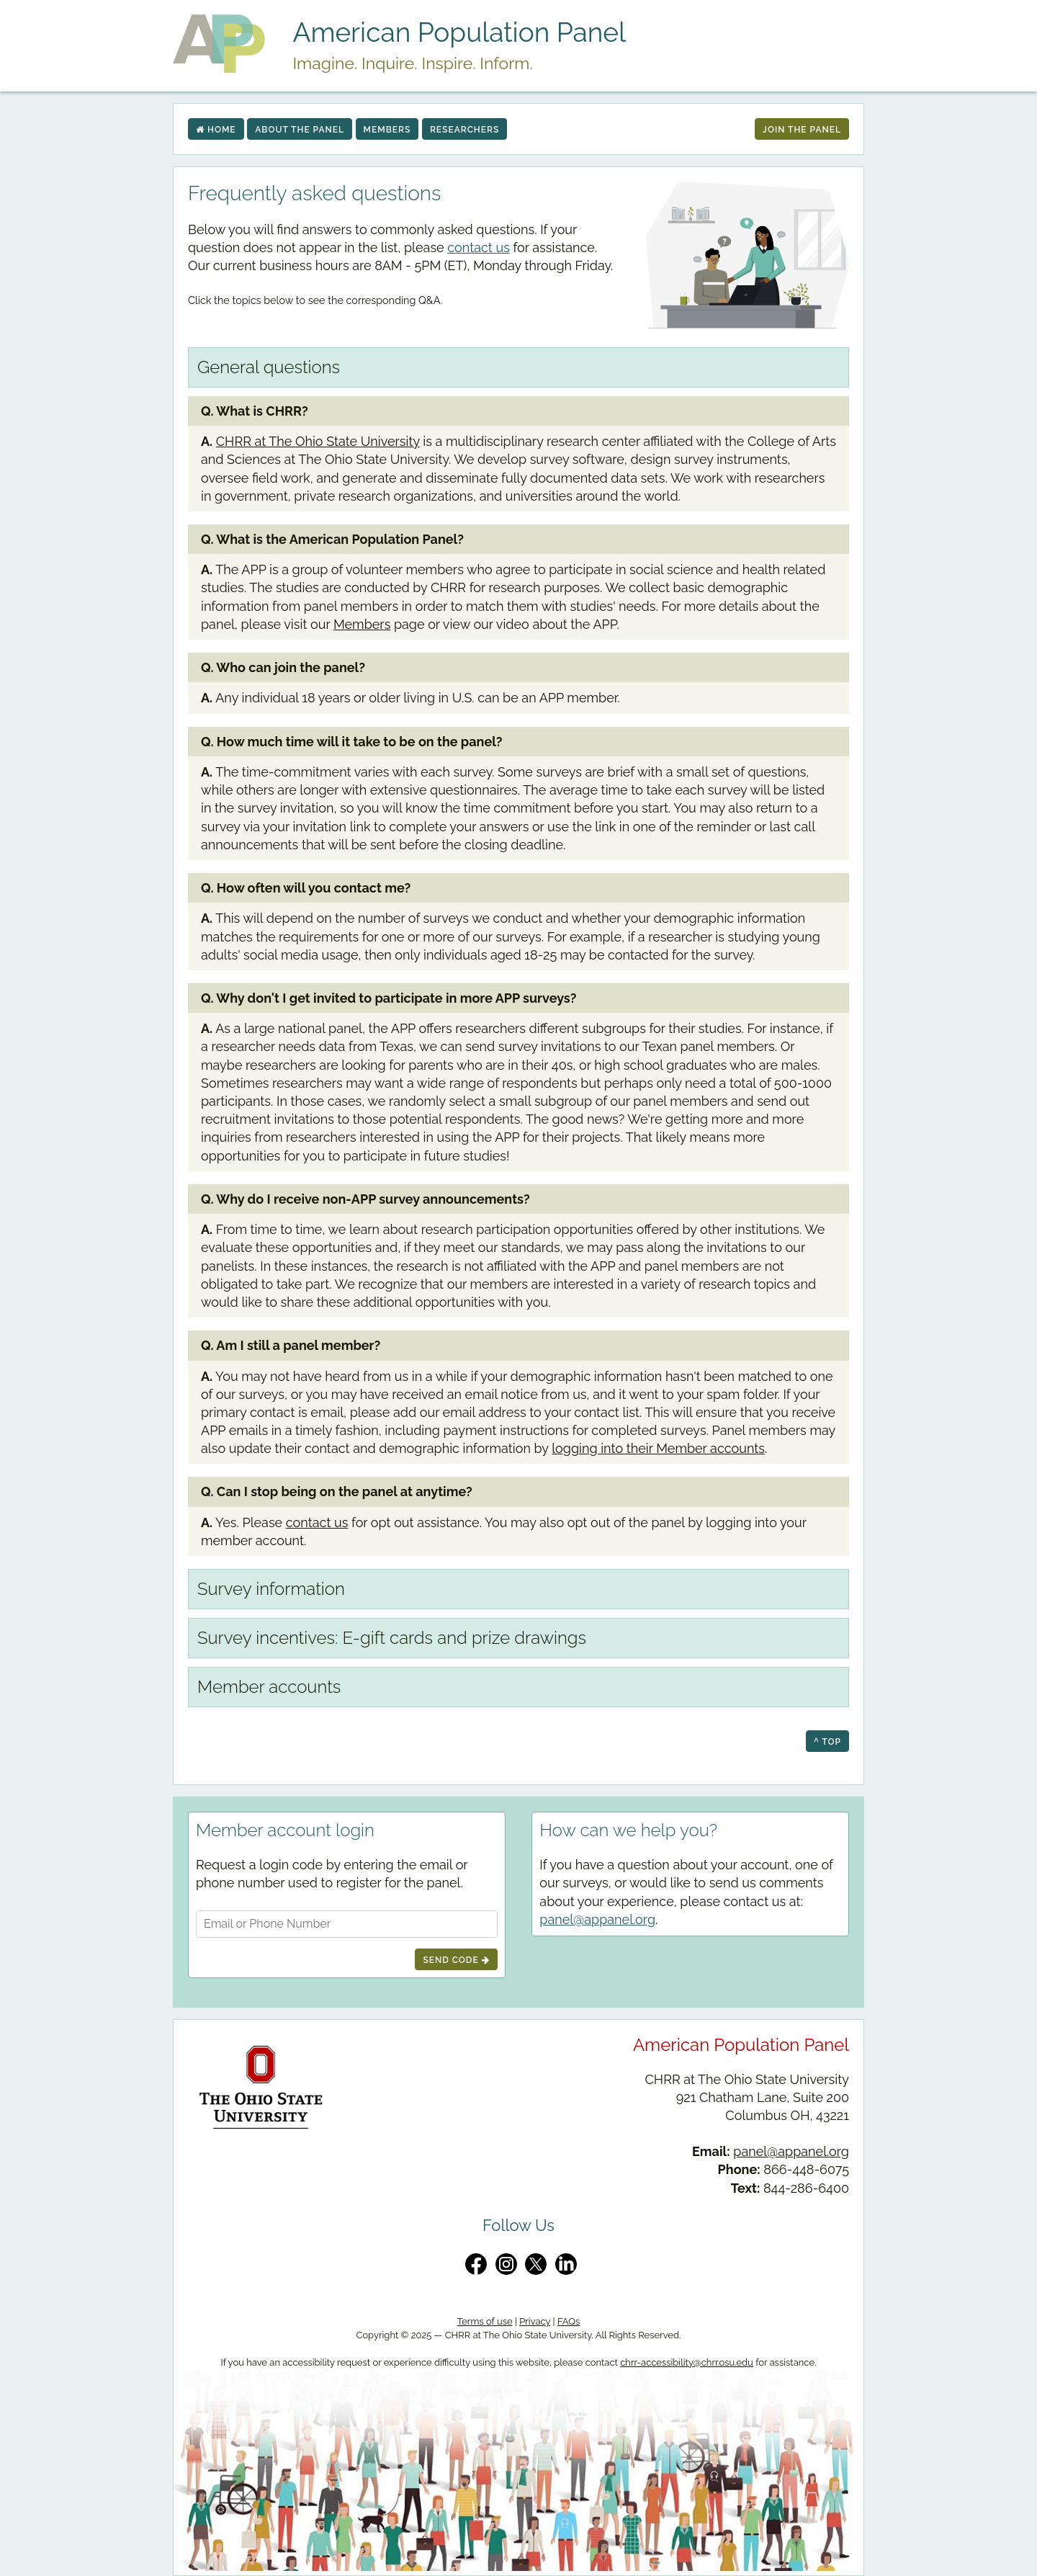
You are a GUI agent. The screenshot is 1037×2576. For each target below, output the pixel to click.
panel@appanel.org (597, 1919)
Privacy (534, 2321)
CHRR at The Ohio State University (318, 441)
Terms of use (485, 2321)
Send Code (456, 1960)
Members (387, 130)
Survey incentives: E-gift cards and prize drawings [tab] (391, 1637)
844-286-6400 (806, 2188)
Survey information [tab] (271, 1588)
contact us (478, 247)
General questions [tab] (268, 367)
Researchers (464, 130)
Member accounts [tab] (269, 1686)
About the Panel (299, 130)
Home (216, 130)
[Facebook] (476, 2264)
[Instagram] (506, 2264)
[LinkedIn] (566, 2264)
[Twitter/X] (536, 2264)
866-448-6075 (806, 2169)
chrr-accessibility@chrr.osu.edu (686, 2362)
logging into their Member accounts (658, 1448)
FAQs (568, 2321)
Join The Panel (802, 130)
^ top (827, 1742)
